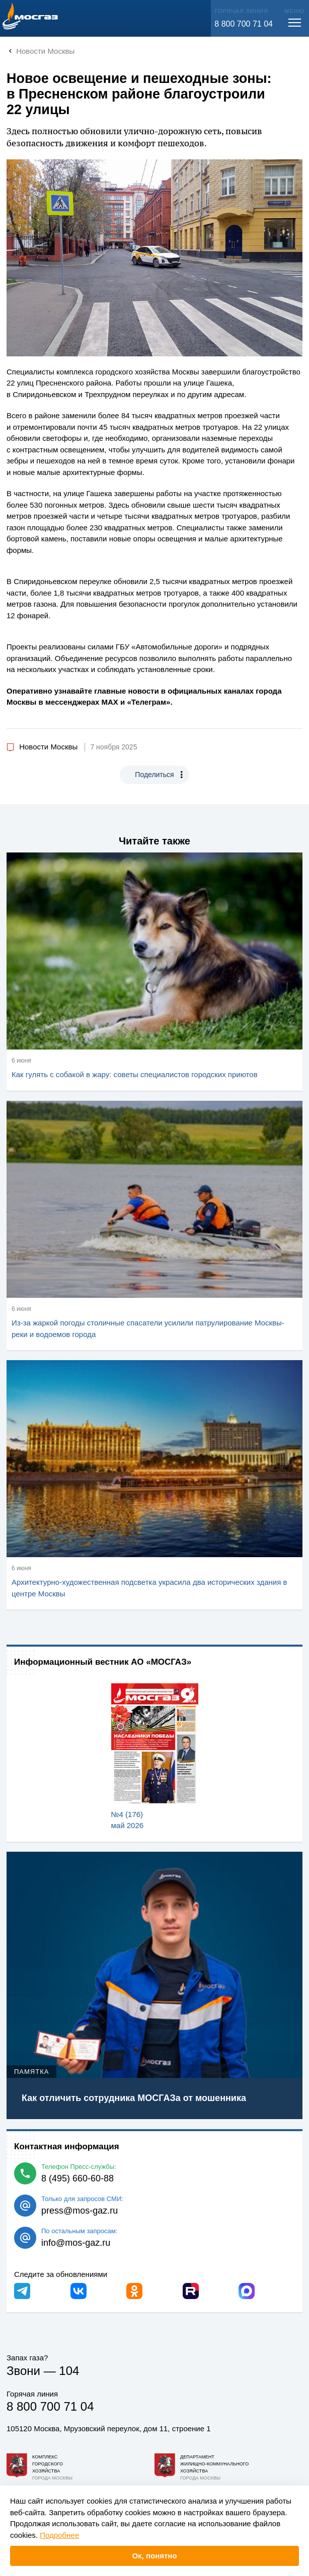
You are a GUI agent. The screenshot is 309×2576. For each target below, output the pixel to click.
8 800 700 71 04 (243, 24)
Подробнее (59, 2535)
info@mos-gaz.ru (75, 2243)
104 (69, 2370)
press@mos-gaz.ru (79, 2211)
